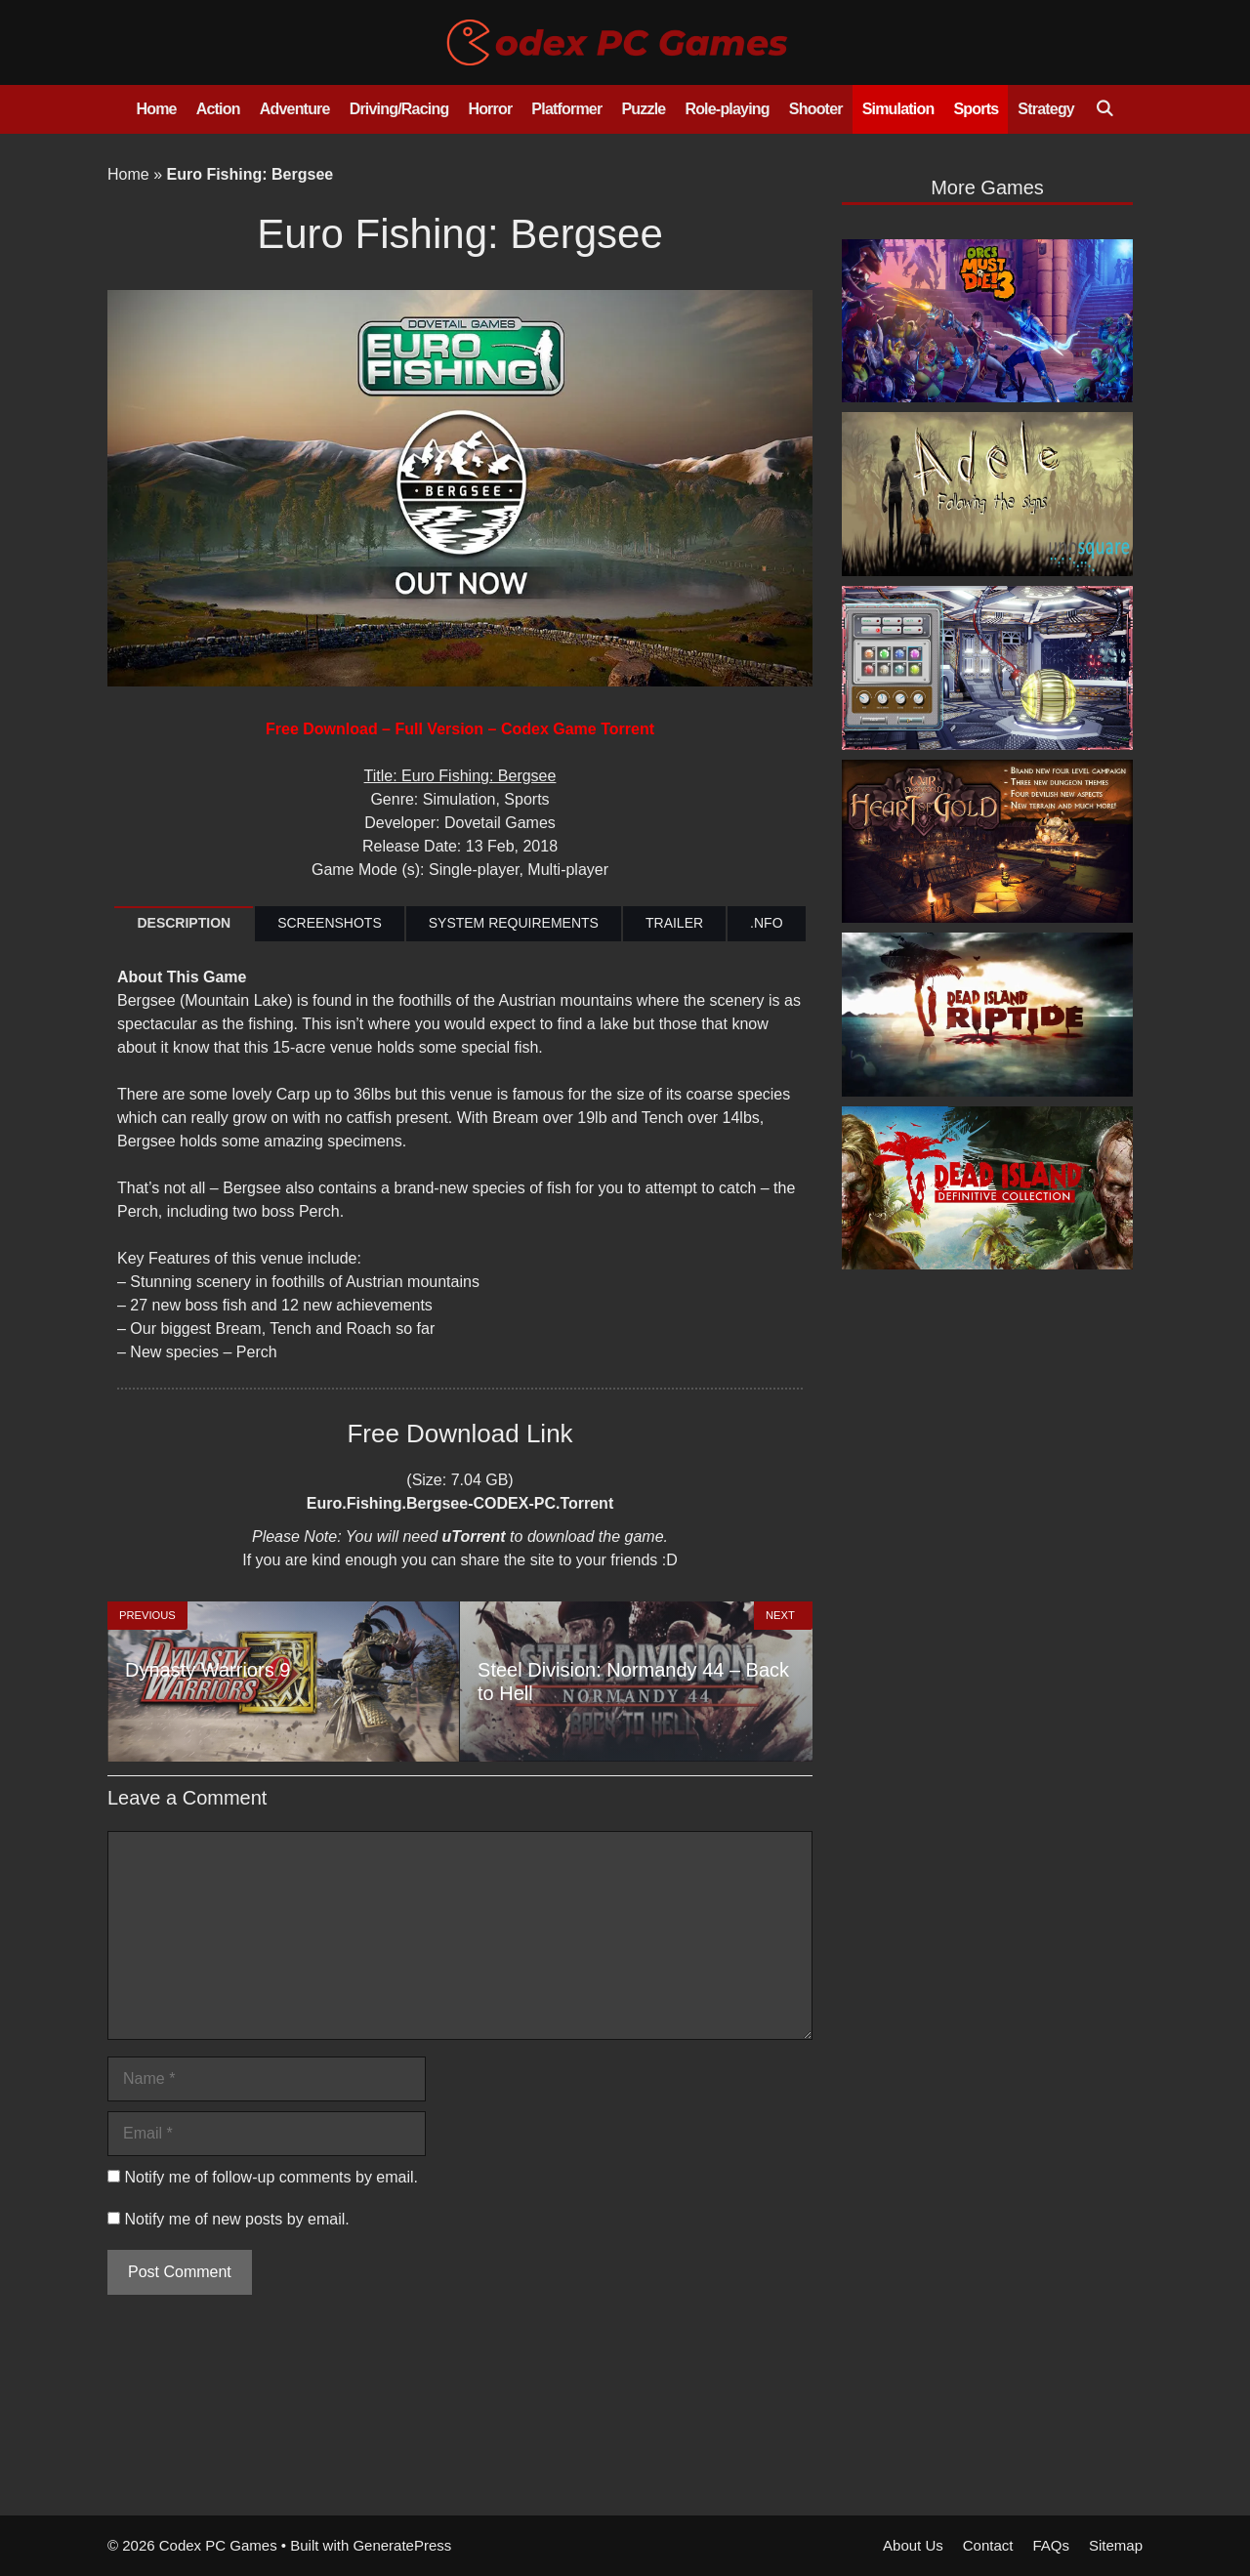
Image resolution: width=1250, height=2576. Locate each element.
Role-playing (727, 109)
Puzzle (643, 109)
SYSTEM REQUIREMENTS (514, 923)
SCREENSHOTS (329, 923)
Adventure (295, 109)
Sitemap (1116, 2545)
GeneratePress (402, 2545)
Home (156, 109)
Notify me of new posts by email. (236, 2219)
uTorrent (473, 1536)
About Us (913, 2545)
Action (218, 109)
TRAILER (674, 923)
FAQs (1050, 2545)
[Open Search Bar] (1104, 109)
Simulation (898, 109)
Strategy (1046, 109)
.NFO (766, 923)
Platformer (566, 109)
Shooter (816, 109)
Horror (490, 109)
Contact (988, 2545)
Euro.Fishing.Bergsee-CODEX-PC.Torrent (460, 1503)
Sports (975, 109)
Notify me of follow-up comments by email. (271, 2177)
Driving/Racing (399, 109)
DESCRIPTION (183, 923)
